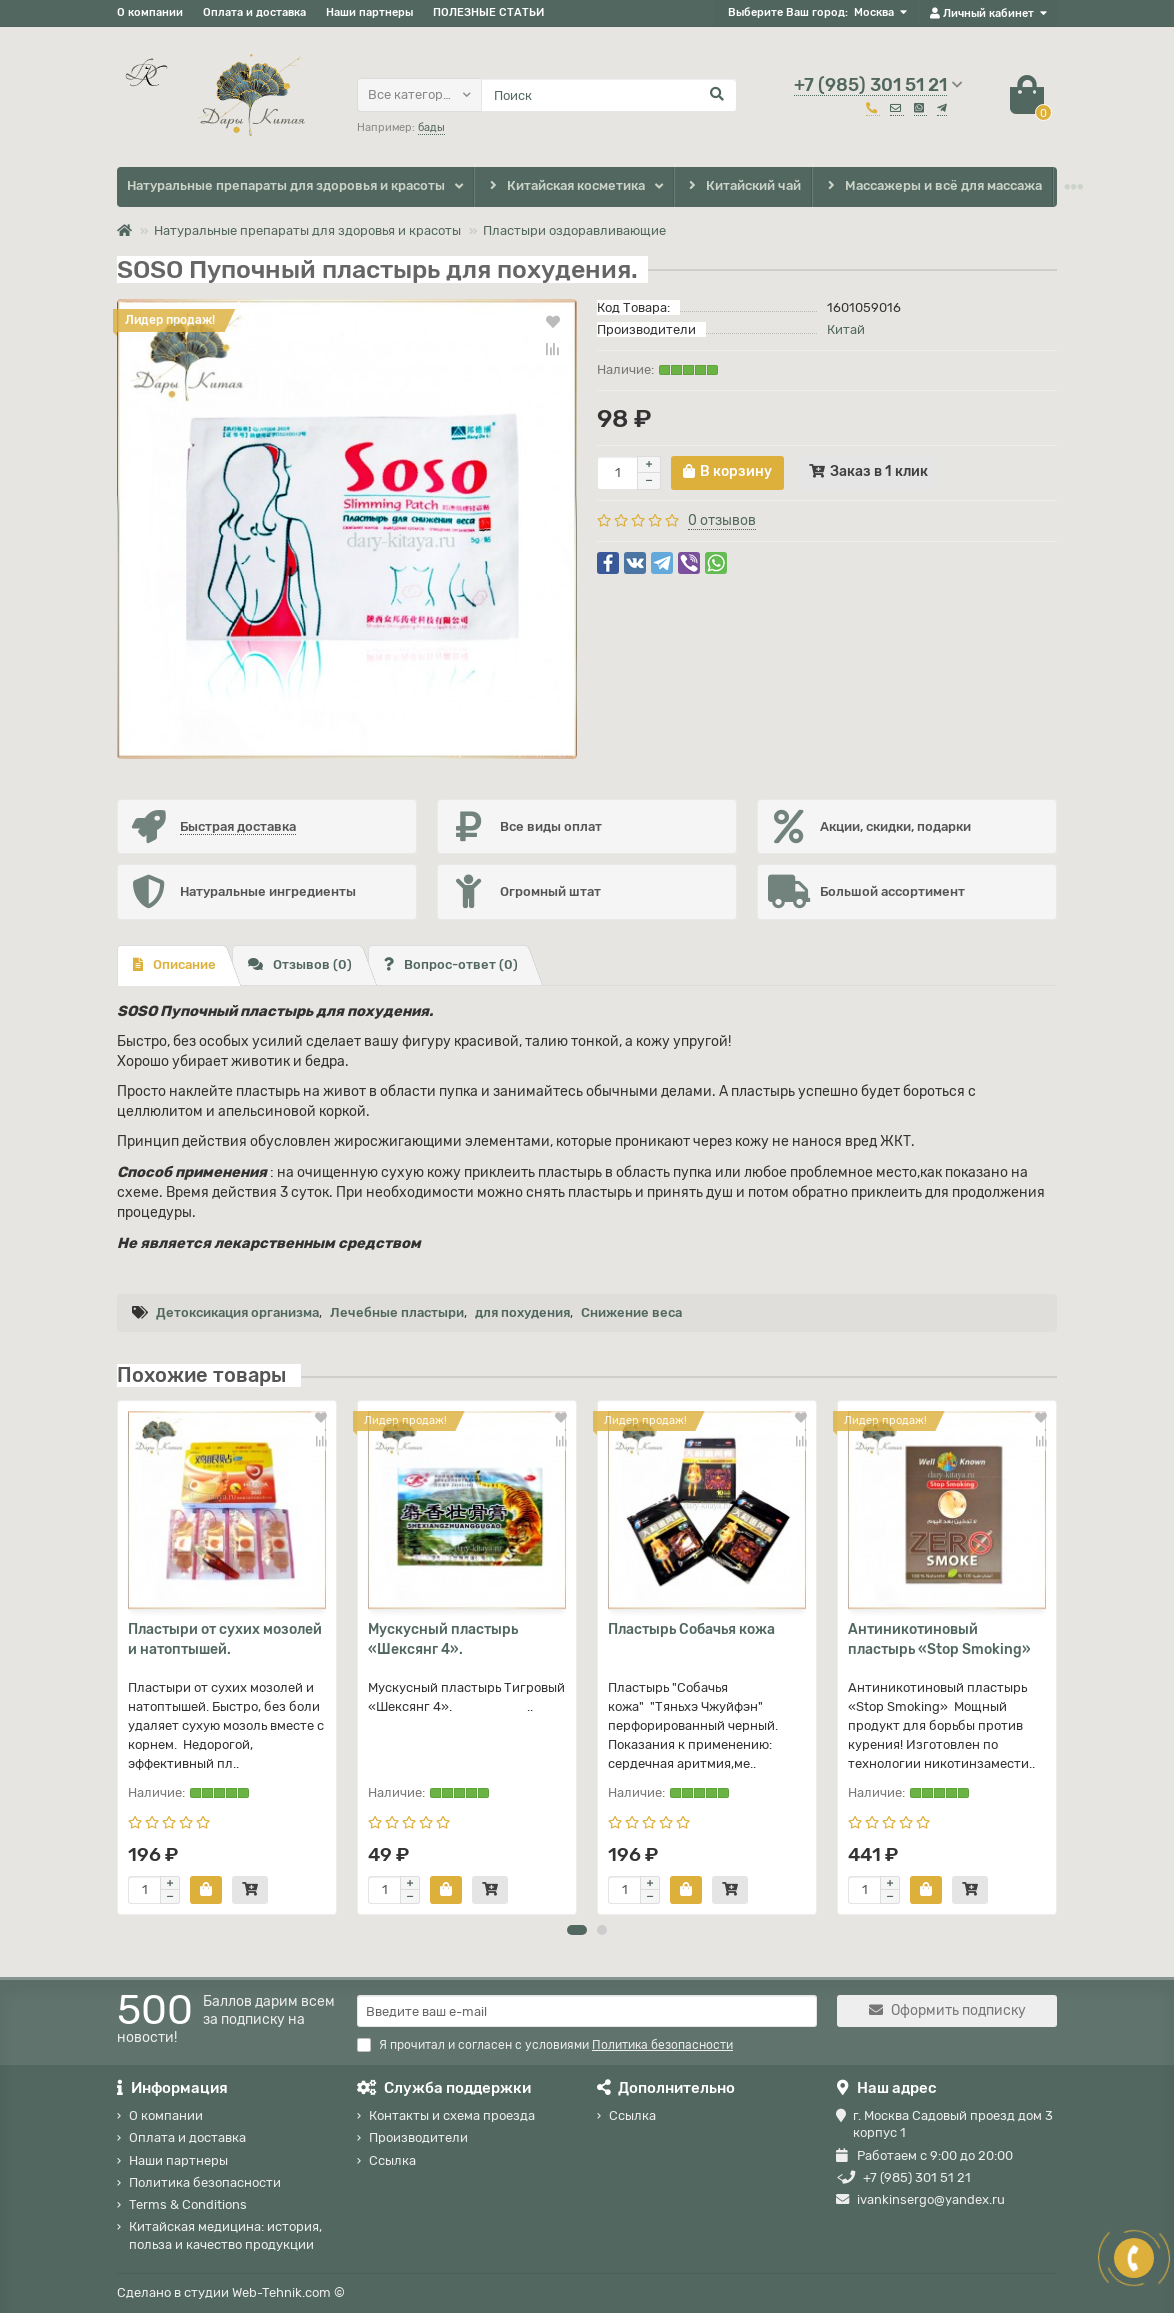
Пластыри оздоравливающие (574, 230)
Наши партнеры (369, 12)
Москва (874, 12)
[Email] (587, 2011)
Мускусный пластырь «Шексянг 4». (443, 1639)
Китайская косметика (565, 186)
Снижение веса (631, 1312)
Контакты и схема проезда (452, 2115)
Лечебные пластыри (397, 1312)
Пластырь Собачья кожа (691, 1629)
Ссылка (392, 2160)
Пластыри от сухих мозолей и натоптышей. (225, 1639)
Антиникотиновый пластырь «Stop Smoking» (939, 1639)
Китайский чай (743, 186)
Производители (418, 2137)
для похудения (522, 1312)
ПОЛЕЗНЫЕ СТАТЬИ (488, 12)
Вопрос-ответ (451, 964)
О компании (150, 12)
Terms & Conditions (188, 2204)
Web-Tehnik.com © (288, 2292)
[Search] (609, 95)
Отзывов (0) (300, 964)
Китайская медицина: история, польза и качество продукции (225, 2235)
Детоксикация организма (237, 1312)
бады (431, 127)
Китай (846, 329)
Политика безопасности (205, 2182)
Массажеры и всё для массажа (932, 186)
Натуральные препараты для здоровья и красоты (286, 185)
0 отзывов (722, 520)
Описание (174, 964)
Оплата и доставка (254, 12)
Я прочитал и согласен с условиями (545, 2045)
